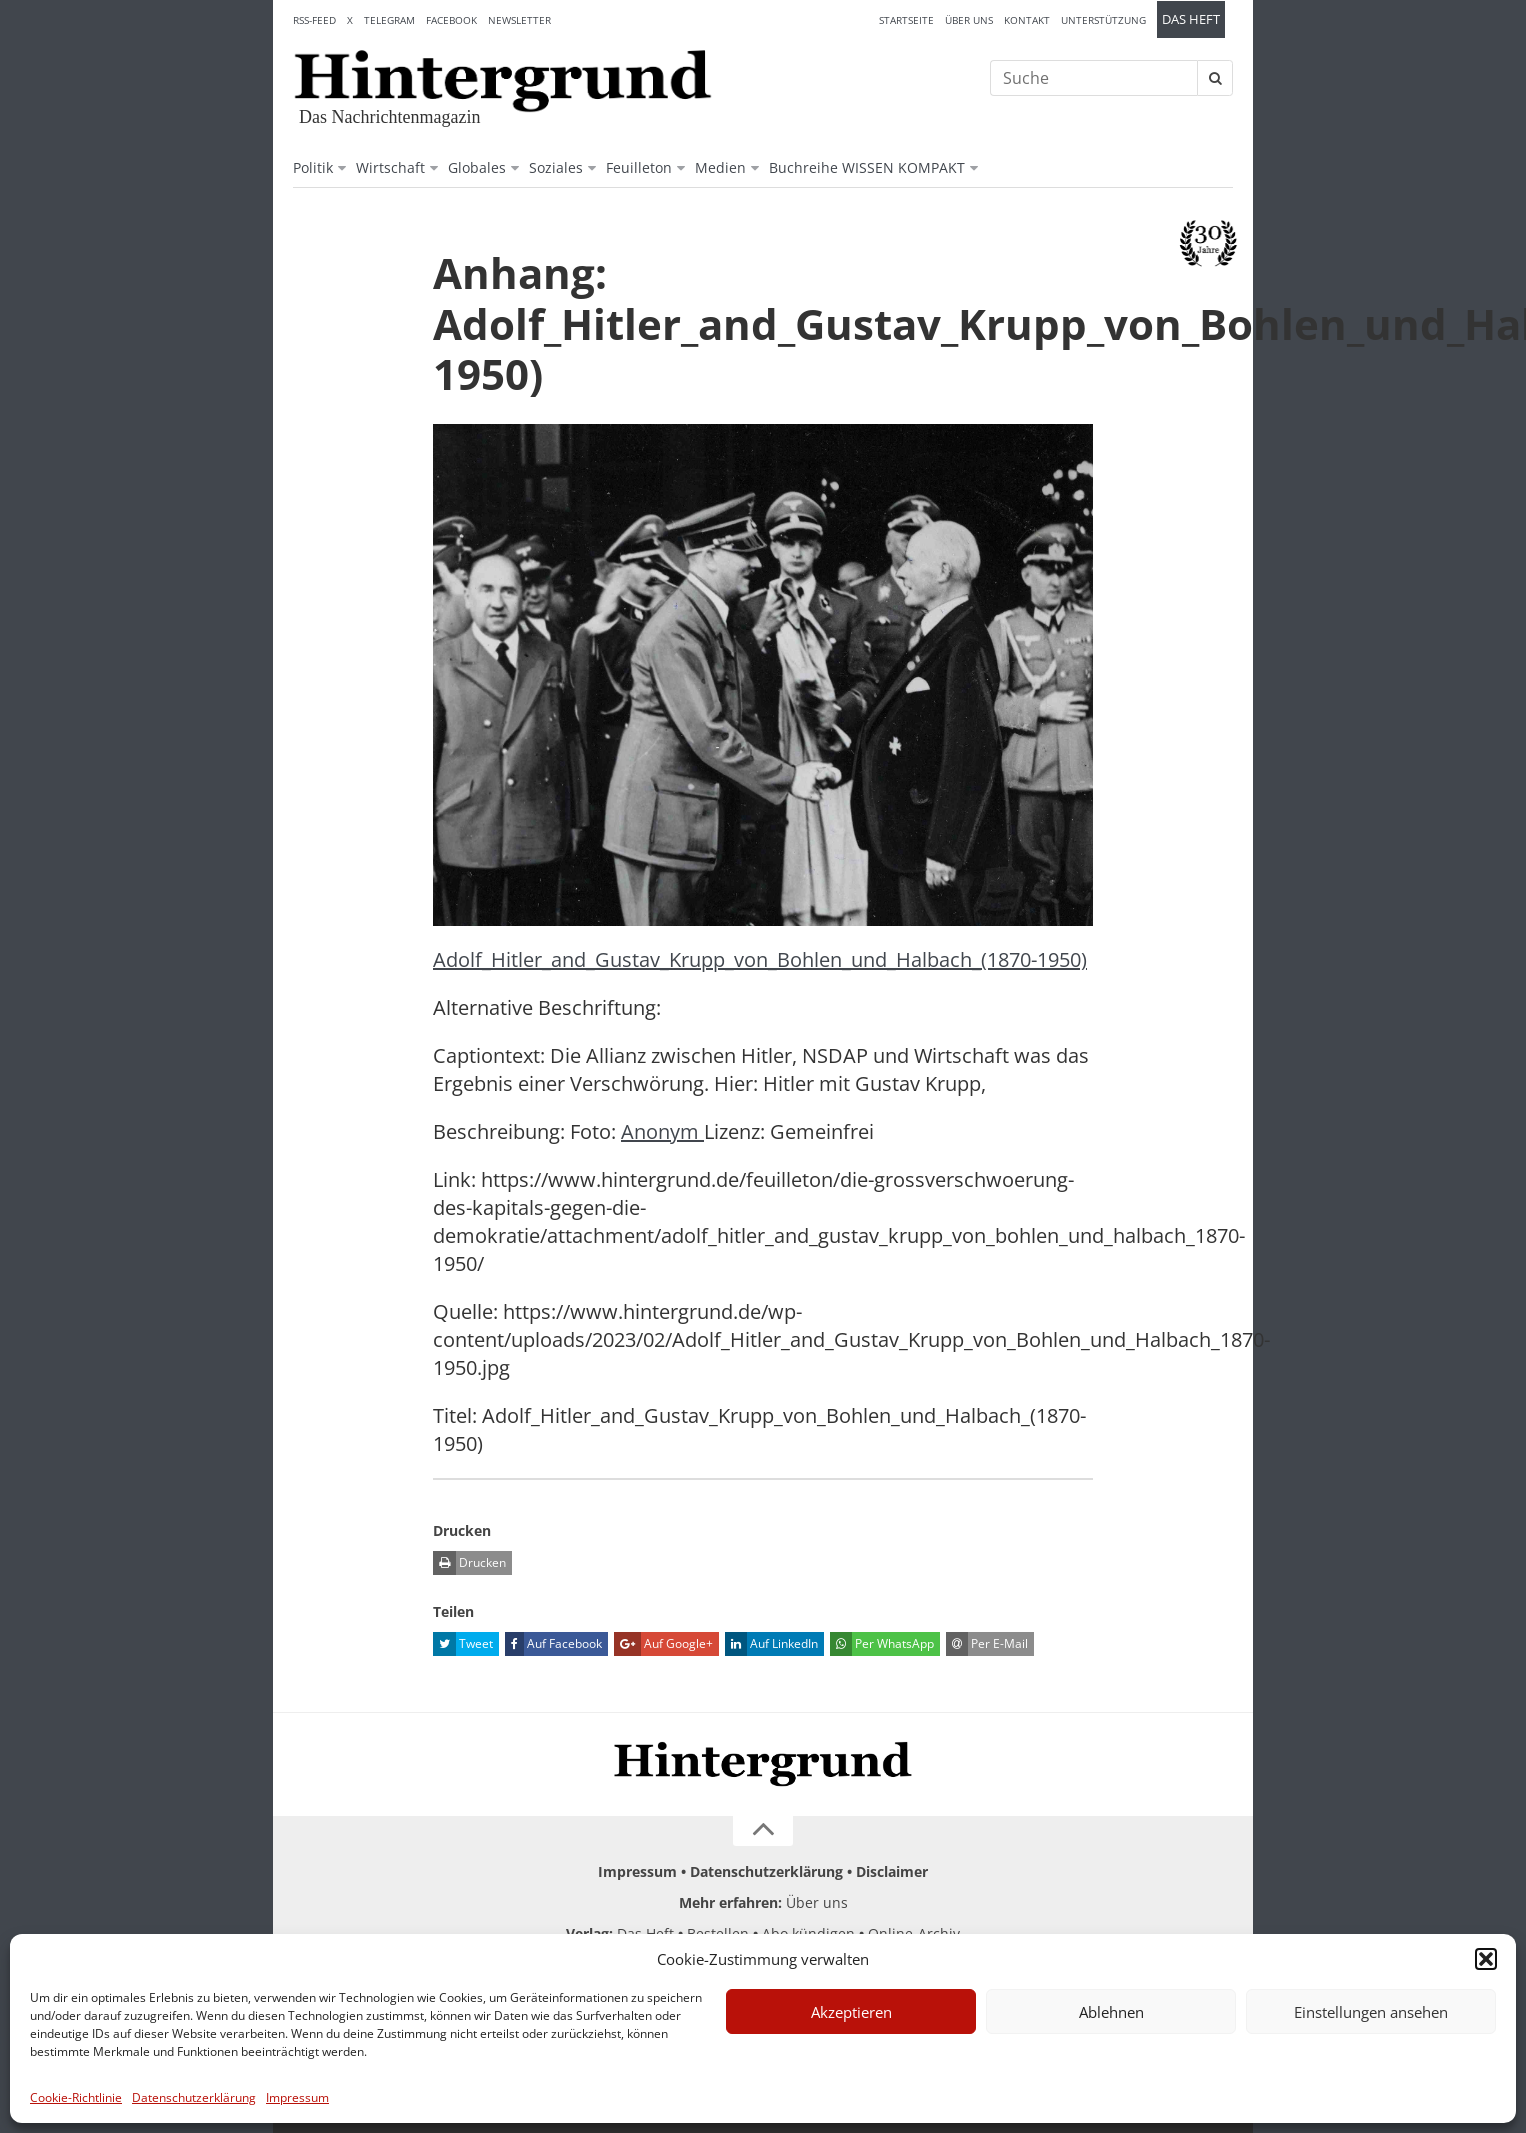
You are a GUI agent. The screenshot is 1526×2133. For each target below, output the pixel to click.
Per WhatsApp (882, 1644)
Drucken (469, 1563)
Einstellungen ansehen (1371, 2012)
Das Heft (1191, 19)
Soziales (556, 167)
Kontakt (1027, 20)
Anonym (662, 1131)
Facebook (451, 20)
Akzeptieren (851, 2012)
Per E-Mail (987, 1644)
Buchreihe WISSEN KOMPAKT (867, 167)
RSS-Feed (314, 20)
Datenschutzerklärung (194, 2097)
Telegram (389, 20)
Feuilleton (639, 167)
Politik (313, 167)
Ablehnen (1111, 2012)
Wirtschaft (390, 167)
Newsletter (519, 20)
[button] (1486, 1959)
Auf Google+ (663, 1644)
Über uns (969, 20)
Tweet (463, 1644)
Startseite (906, 20)
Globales (477, 167)
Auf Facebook (553, 1644)
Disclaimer (892, 1871)
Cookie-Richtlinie (76, 2097)
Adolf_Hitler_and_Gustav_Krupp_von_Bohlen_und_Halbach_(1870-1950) (760, 959)
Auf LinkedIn (771, 1644)
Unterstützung (1103, 20)
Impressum (297, 2097)
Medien (720, 167)
